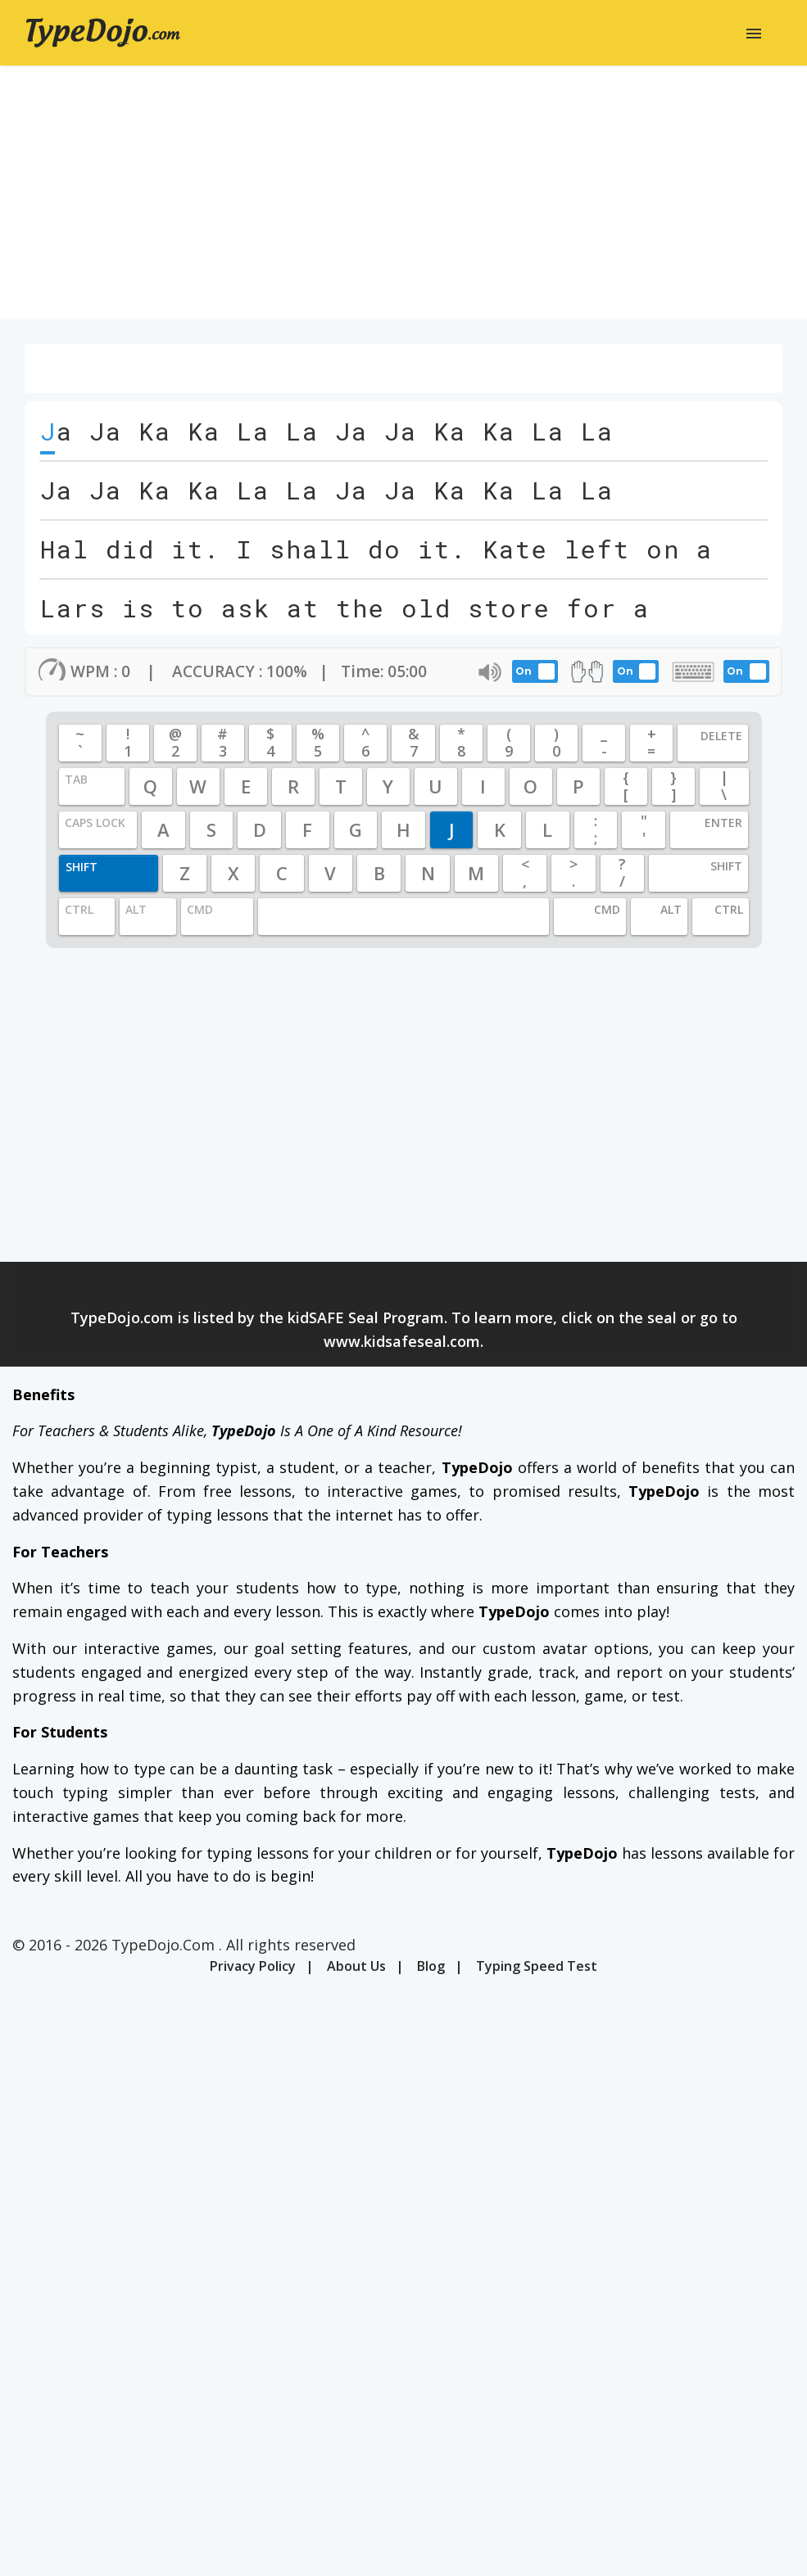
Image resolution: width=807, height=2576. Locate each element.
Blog (431, 1966)
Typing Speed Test (536, 1966)
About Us (356, 1966)
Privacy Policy (253, 1966)
